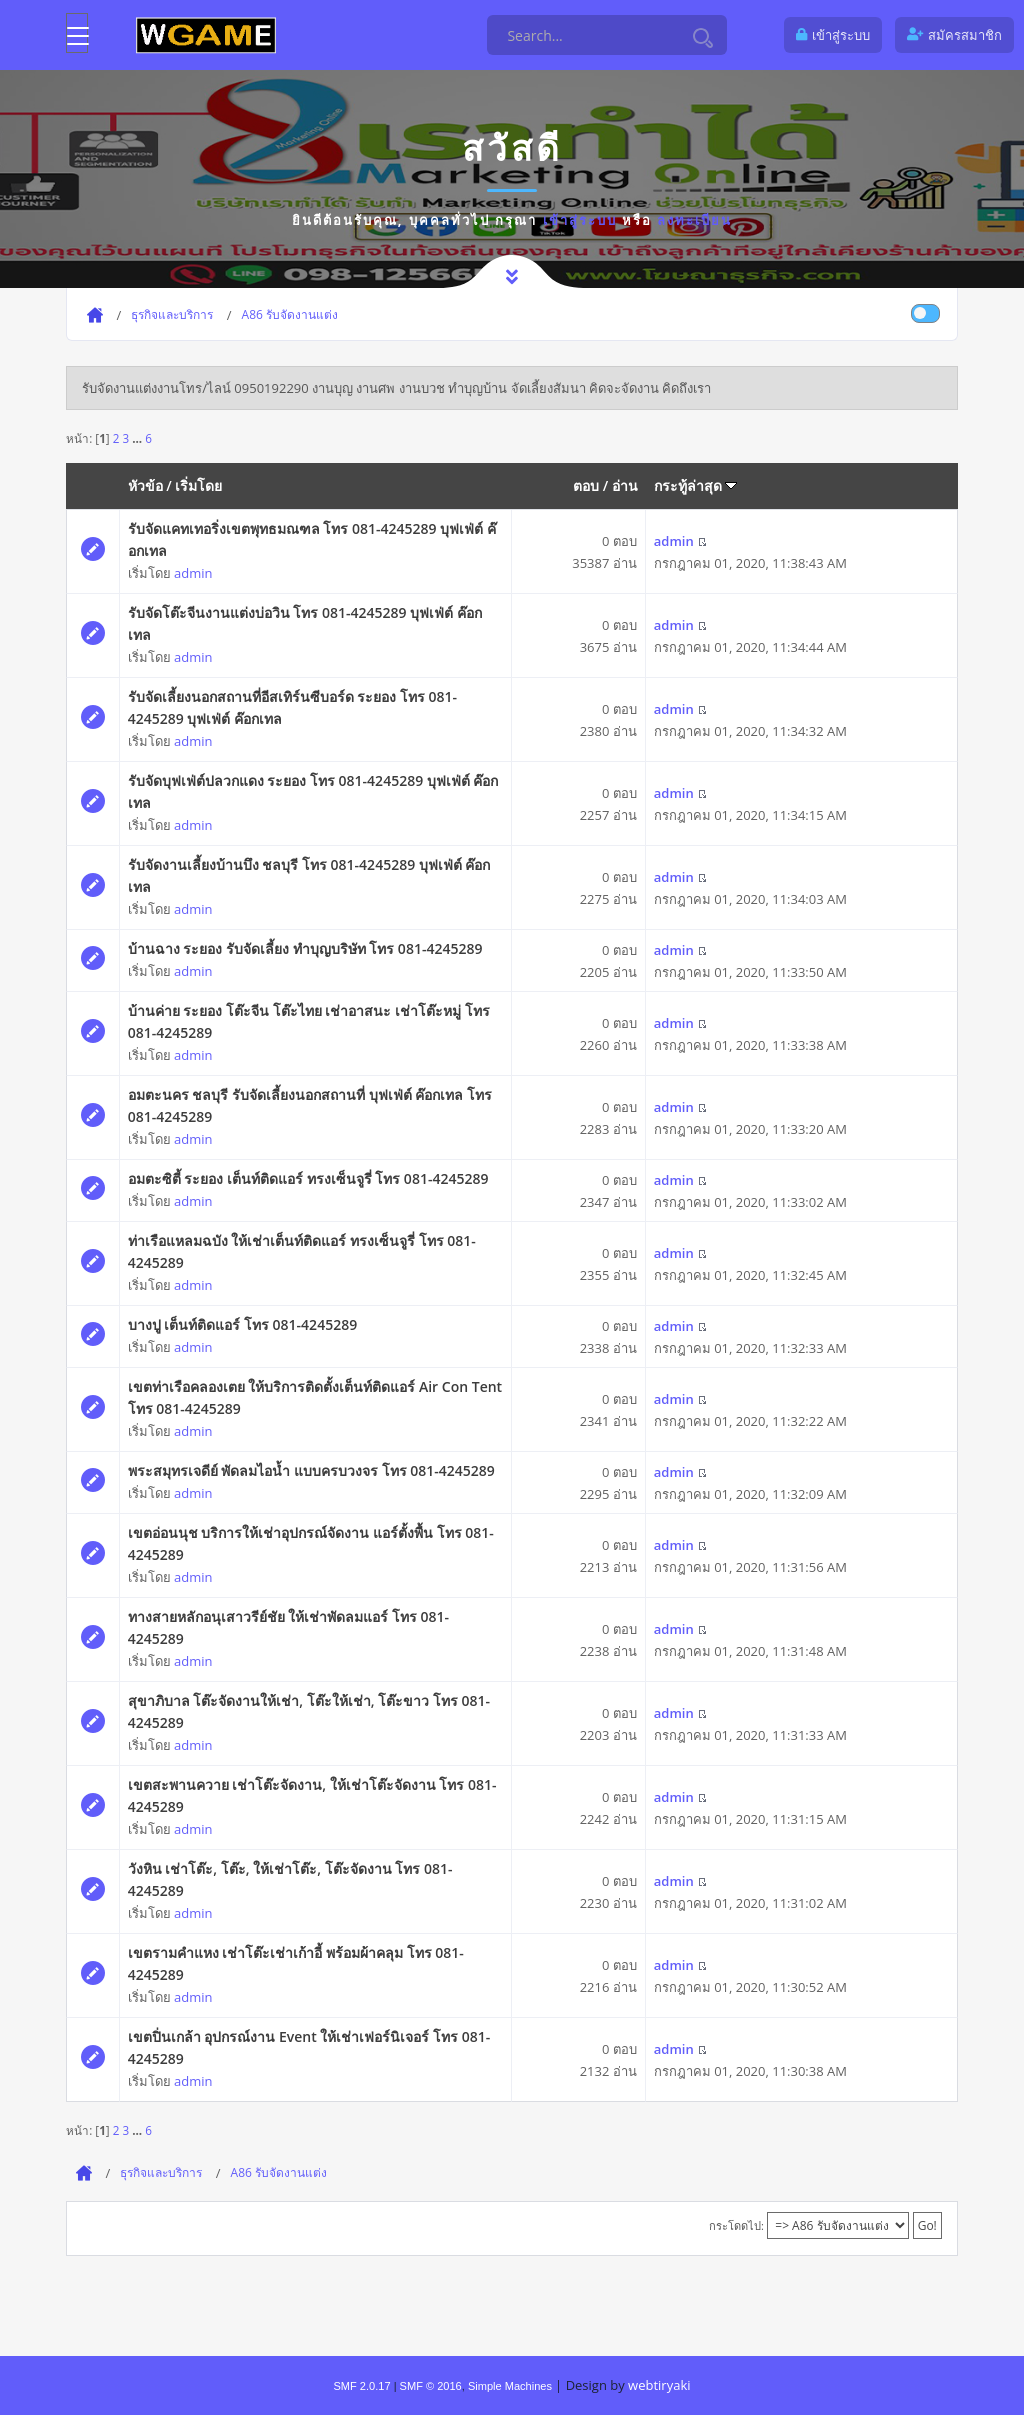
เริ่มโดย (198, 485)
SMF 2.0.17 (361, 2386)
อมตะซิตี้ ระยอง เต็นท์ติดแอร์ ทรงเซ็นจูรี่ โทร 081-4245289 (308, 1178)
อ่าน (625, 485)
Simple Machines (510, 2386)
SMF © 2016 (431, 2386)
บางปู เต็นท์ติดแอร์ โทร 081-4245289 (242, 1324)
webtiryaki (659, 2385)
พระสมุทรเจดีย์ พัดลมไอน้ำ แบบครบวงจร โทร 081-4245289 (311, 1470)
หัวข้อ (145, 485)
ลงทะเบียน (694, 220)
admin (193, 573)
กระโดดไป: (736, 2225)
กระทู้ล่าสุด (696, 485)
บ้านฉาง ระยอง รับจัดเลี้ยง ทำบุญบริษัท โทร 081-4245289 (305, 948)
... (138, 438)
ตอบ (586, 485)
